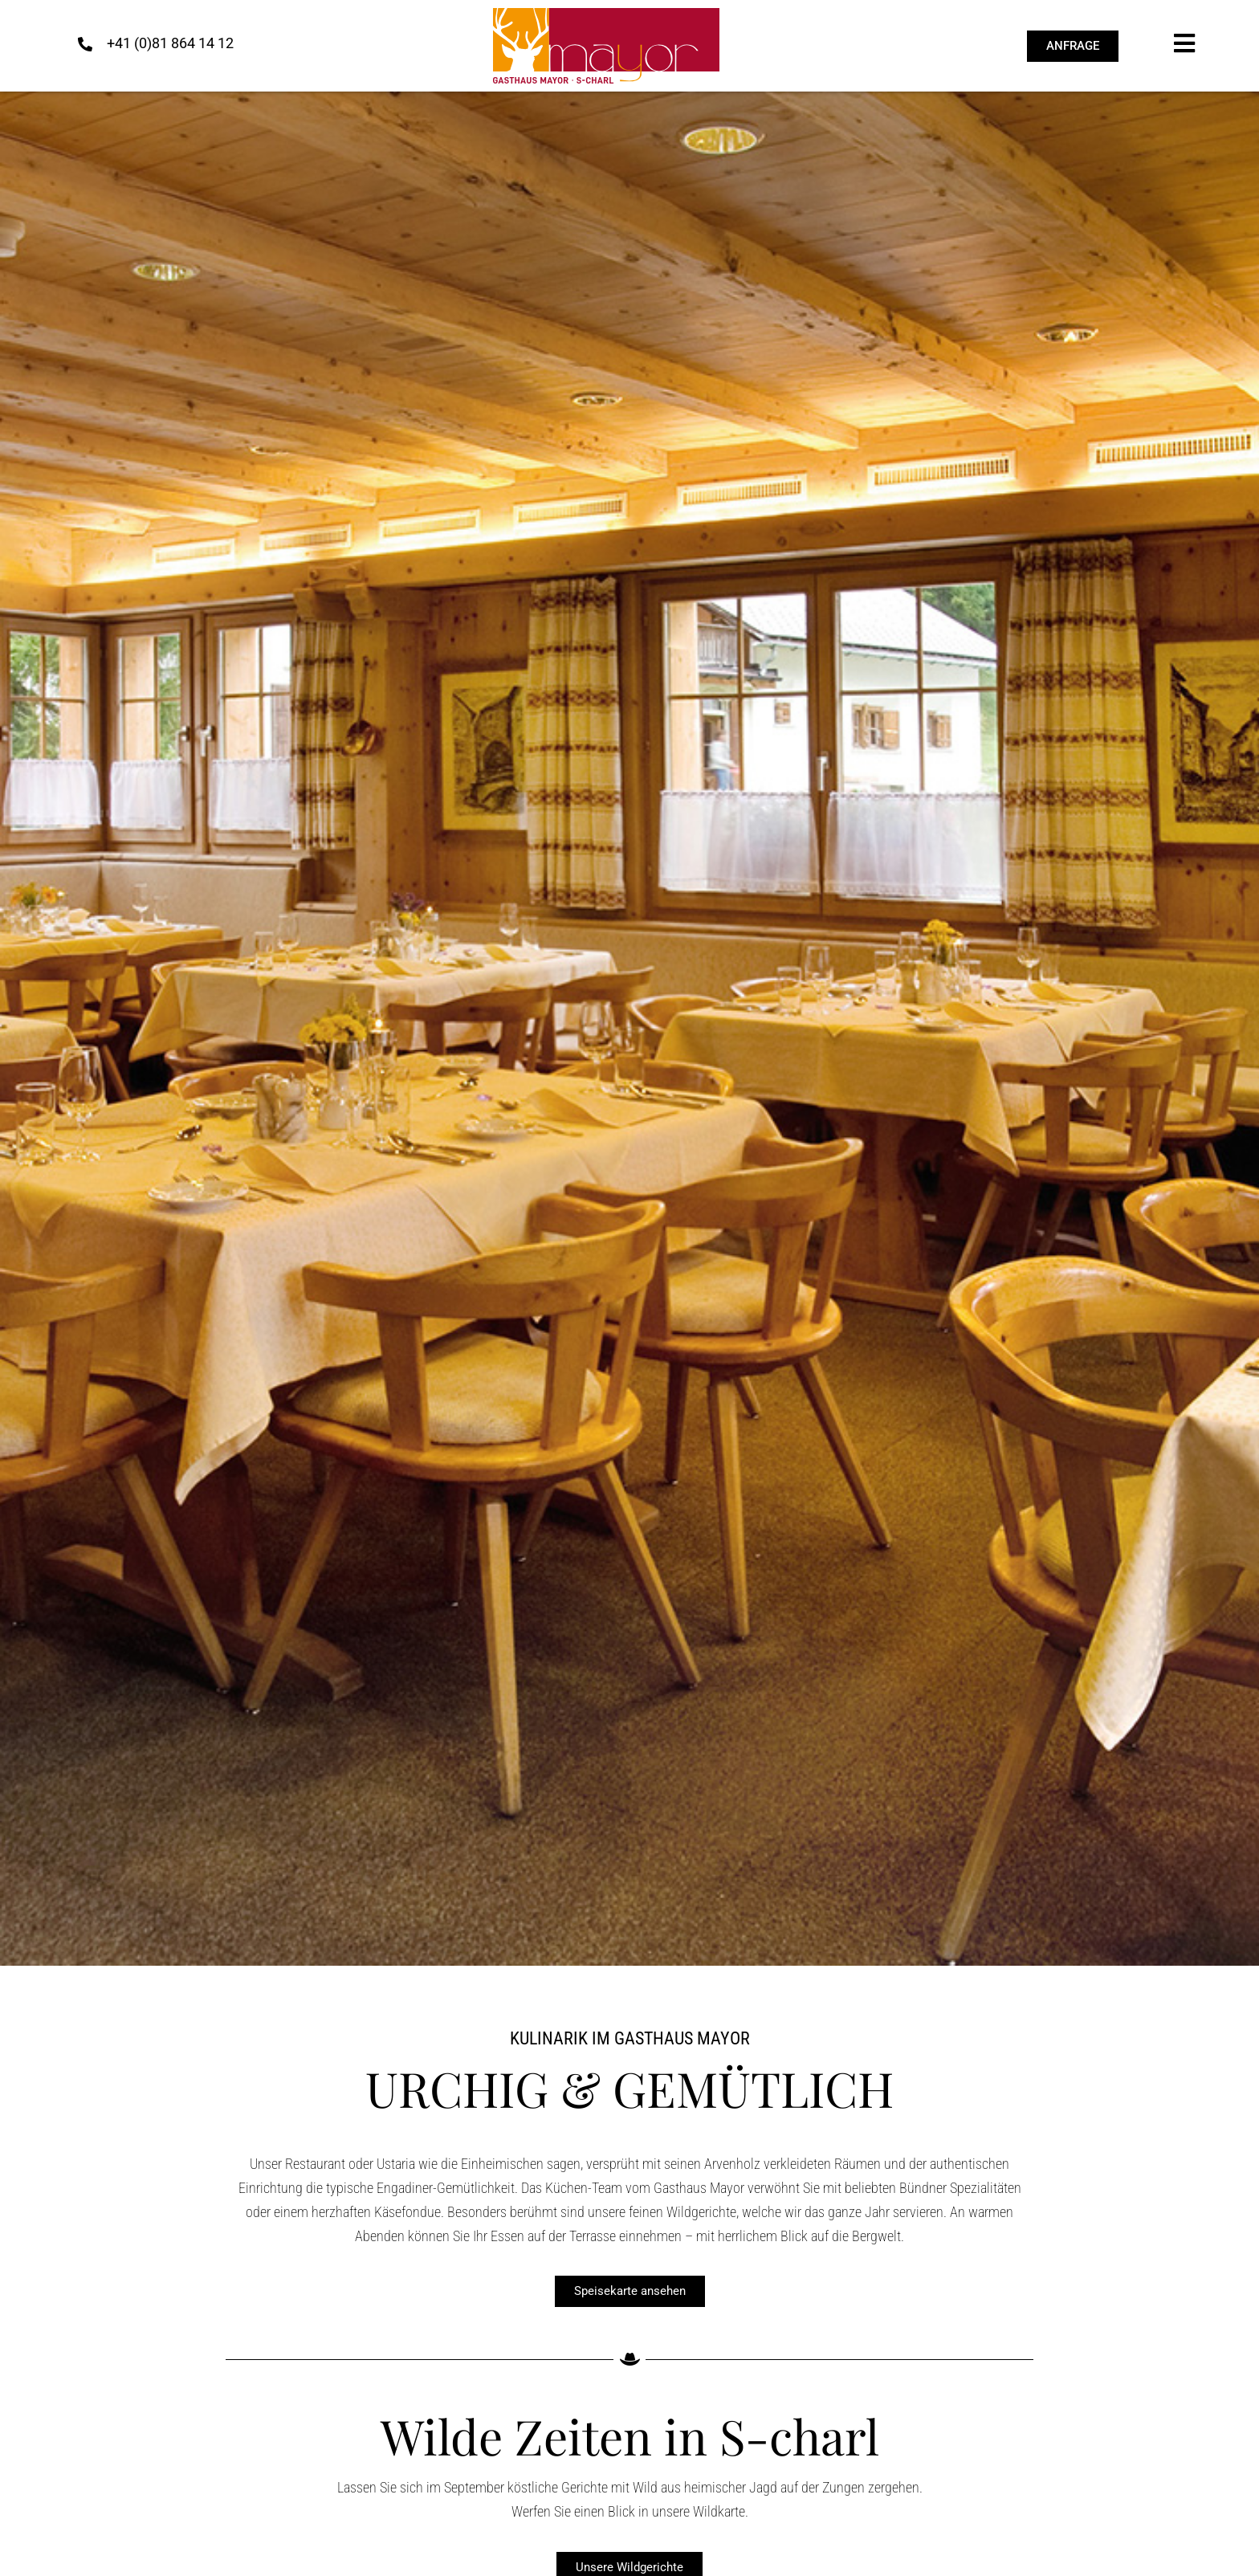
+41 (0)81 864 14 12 (170, 43)
